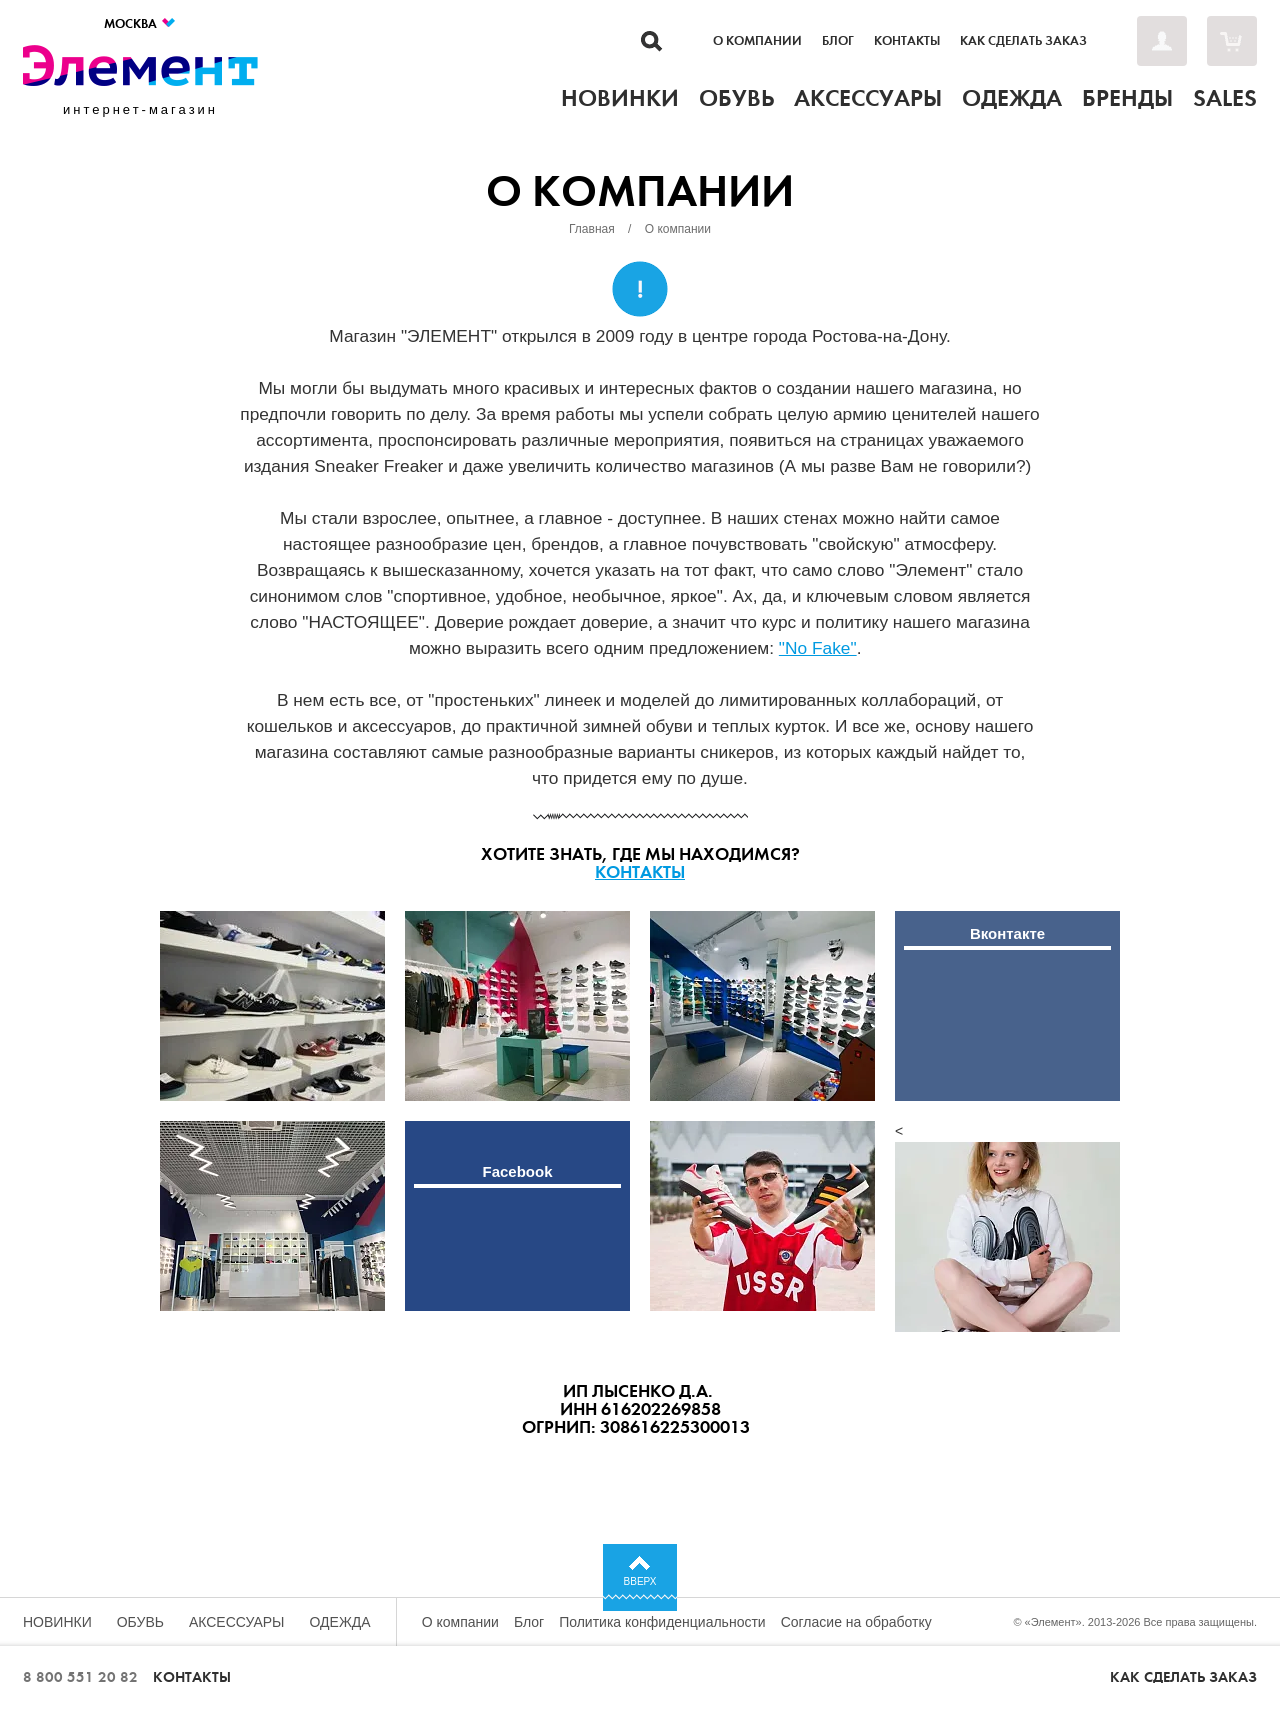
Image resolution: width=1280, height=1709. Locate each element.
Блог (838, 41)
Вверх (640, 1581)
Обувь (140, 1622)
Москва (140, 23)
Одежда (340, 1622)
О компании (757, 41)
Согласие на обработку (856, 1622)
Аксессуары (237, 1622)
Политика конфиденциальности (662, 1622)
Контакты (907, 41)
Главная (592, 229)
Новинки (57, 1622)
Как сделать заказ (1023, 41)
